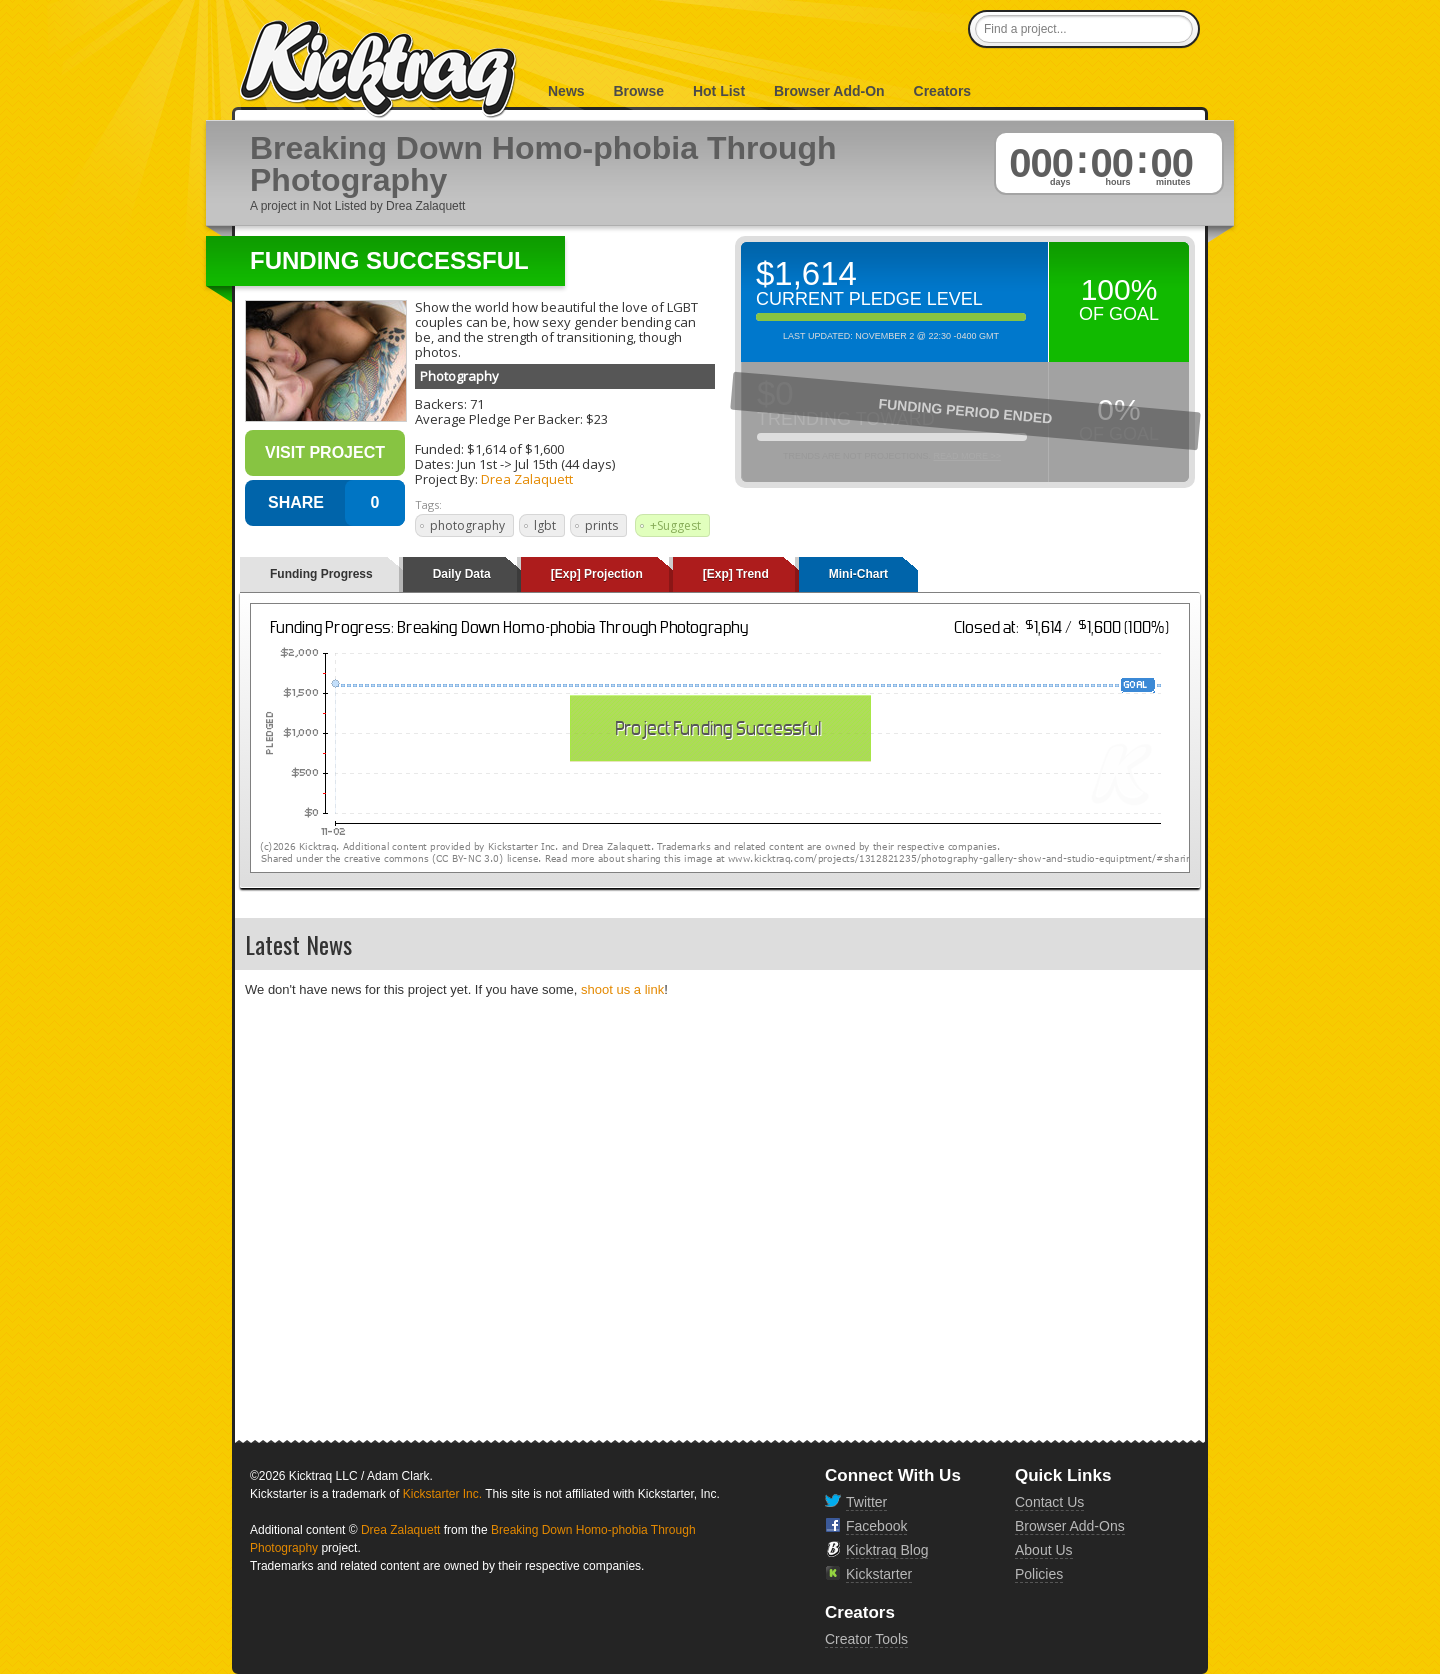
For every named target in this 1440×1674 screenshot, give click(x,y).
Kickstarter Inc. (442, 1494)
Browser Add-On (829, 91)
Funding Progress (321, 574)
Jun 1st (477, 464)
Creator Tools (866, 1639)
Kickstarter (879, 1574)
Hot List (719, 91)
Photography (459, 376)
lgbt (545, 525)
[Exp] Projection (597, 574)
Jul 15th (536, 464)
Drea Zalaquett (527, 479)
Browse (638, 91)
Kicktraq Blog (887, 1550)
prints (601, 525)
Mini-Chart (858, 574)
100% (1119, 289)
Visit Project (325, 452)
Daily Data (462, 574)
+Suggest (675, 525)
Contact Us (1049, 1502)
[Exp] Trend (736, 574)
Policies (1039, 1574)
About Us (1044, 1550)
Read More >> (967, 456)
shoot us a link (622, 989)
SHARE (296, 502)
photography (467, 525)
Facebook (876, 1526)
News (566, 91)
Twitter (866, 1502)
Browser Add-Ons (1070, 1526)
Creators (943, 91)
